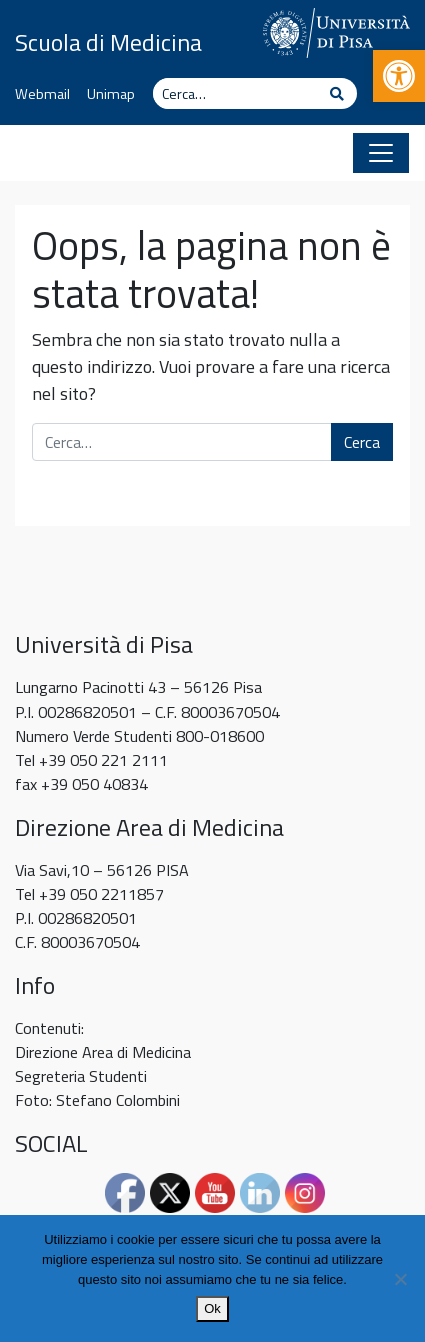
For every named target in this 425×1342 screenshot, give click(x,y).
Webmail (42, 94)
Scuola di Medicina (108, 42)
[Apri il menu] (381, 153)
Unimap (111, 94)
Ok (212, 1308)
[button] (399, 76)
